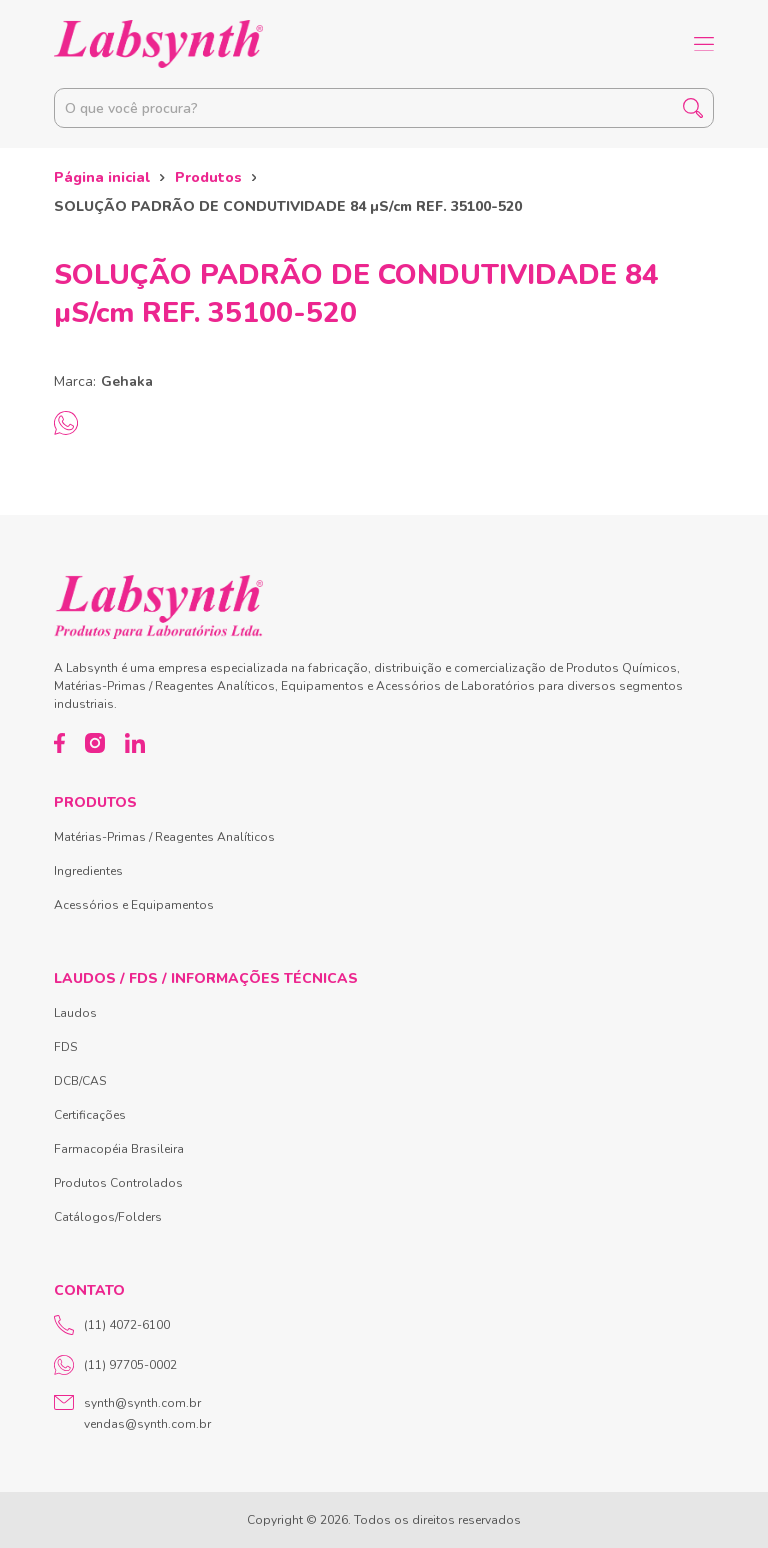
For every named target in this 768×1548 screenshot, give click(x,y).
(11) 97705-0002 (115, 1365)
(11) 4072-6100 (112, 1325)
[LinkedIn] (135, 743)
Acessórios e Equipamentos (134, 905)
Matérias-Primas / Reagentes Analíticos (164, 837)
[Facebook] (59, 743)
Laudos (75, 1013)
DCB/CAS (80, 1081)
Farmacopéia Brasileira (119, 1149)
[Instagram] (95, 743)
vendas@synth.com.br (147, 1424)
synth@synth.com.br (142, 1403)
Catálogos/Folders (108, 1217)
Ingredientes (88, 871)
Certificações (90, 1115)
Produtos (208, 177)
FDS (65, 1047)
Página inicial (102, 177)
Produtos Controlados (118, 1183)
